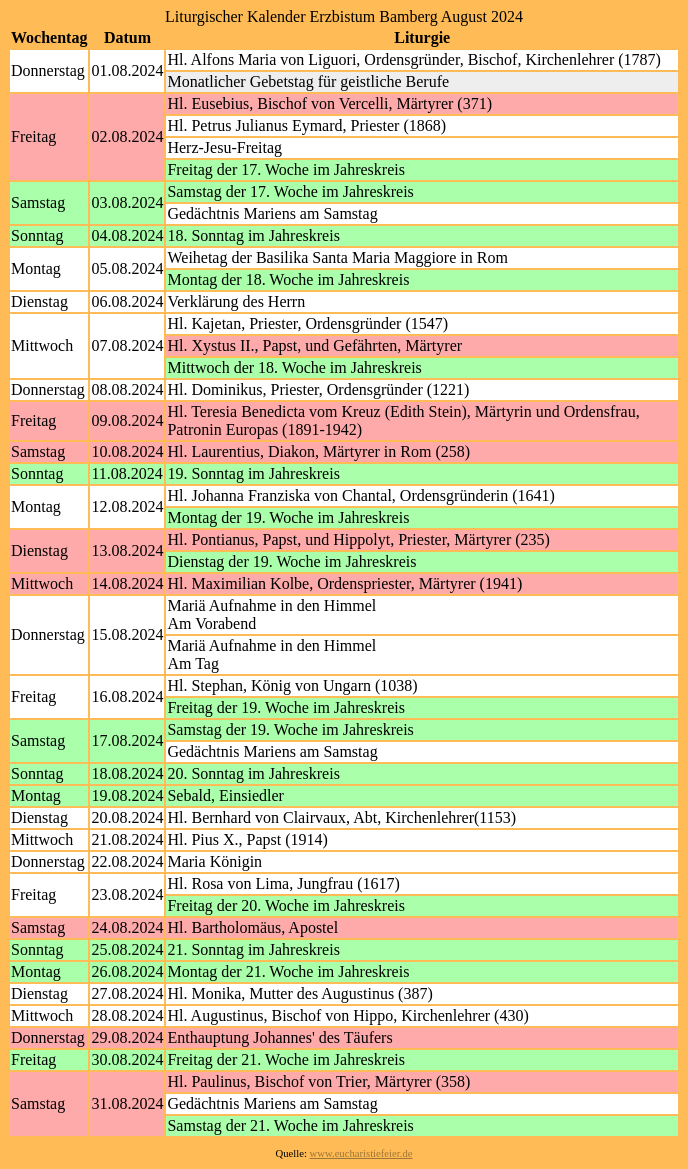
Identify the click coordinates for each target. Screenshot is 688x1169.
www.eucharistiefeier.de (361, 1153)
